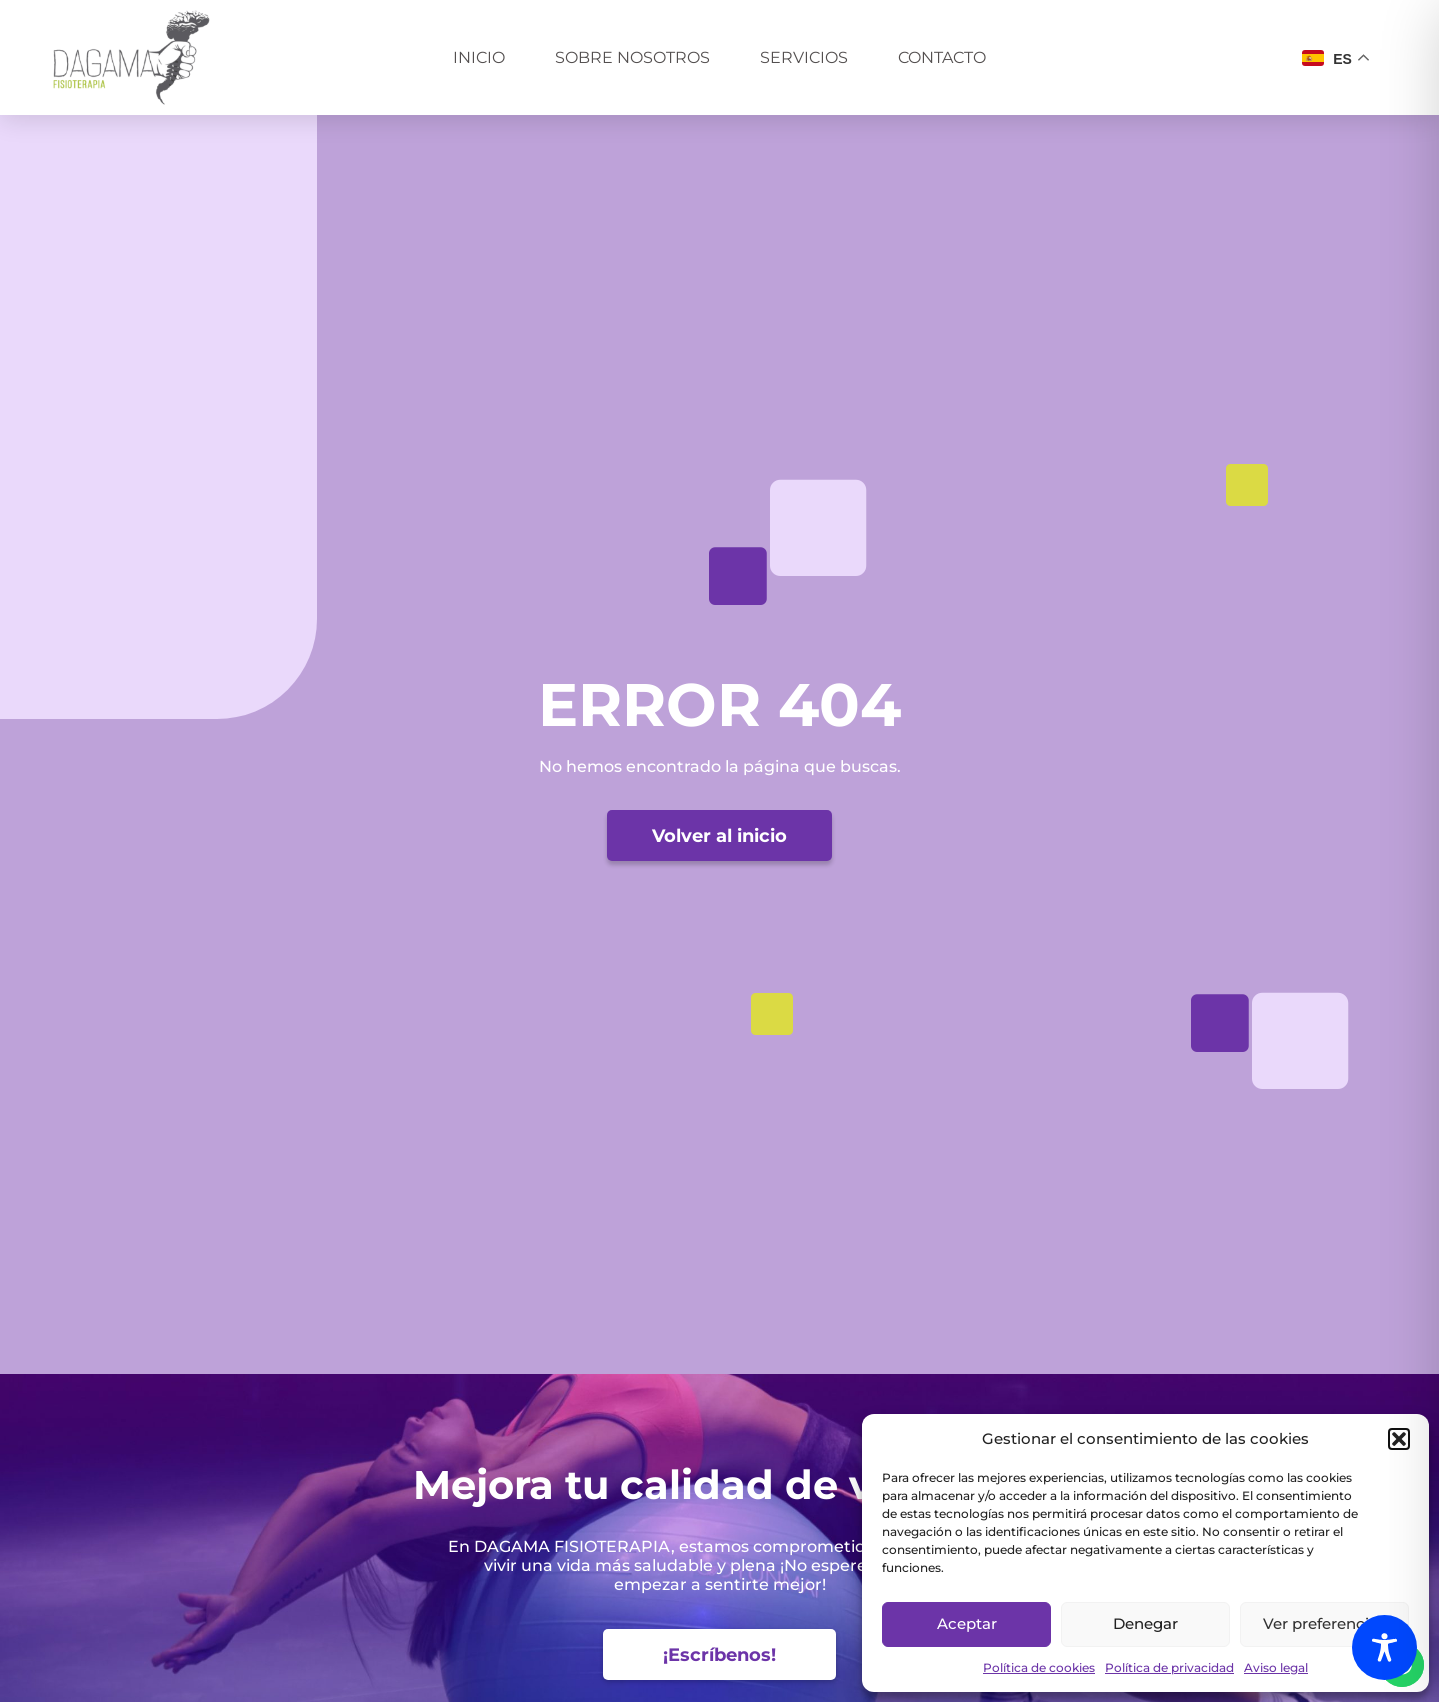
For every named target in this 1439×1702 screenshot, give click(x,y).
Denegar (1145, 1623)
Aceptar (967, 1623)
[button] (1399, 1439)
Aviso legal (1276, 1667)
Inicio (479, 57)
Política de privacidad (1169, 1667)
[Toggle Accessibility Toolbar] (1384, 1647)
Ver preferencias (1324, 1623)
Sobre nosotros (632, 57)
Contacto (942, 57)
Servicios (804, 57)
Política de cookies (1039, 1667)
